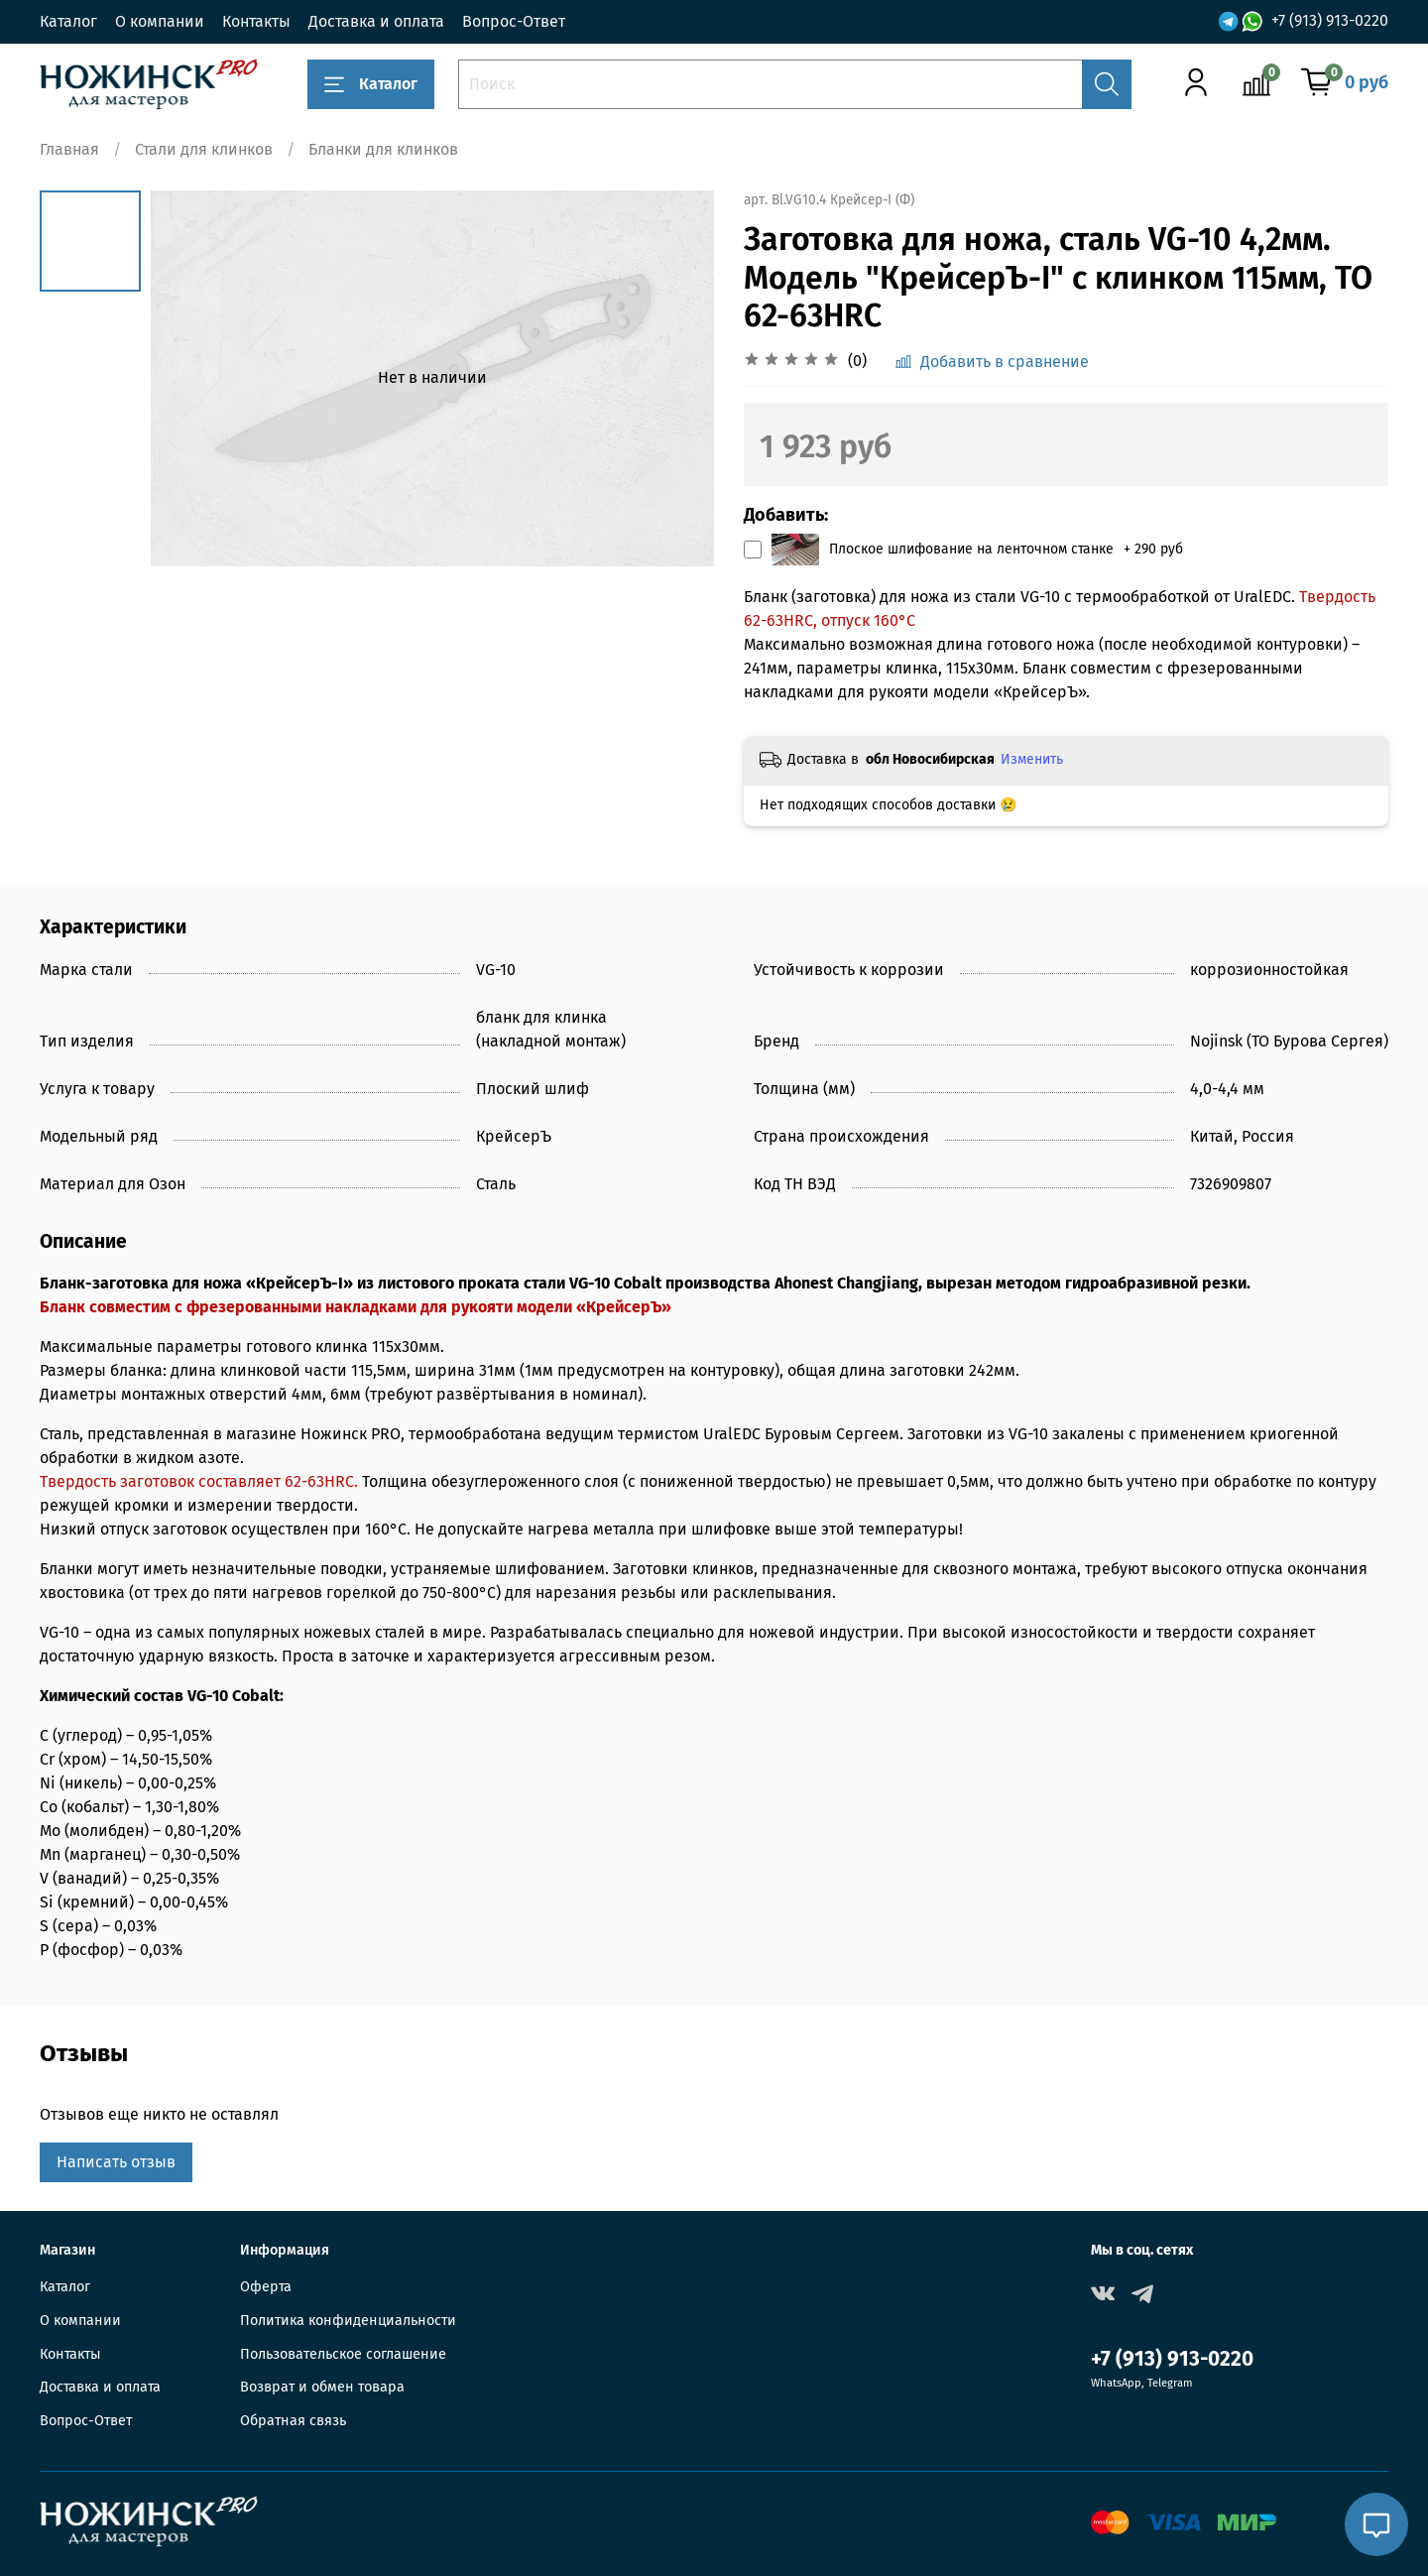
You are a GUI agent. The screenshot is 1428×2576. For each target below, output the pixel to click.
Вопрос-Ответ (513, 21)
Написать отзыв (116, 2161)
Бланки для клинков (383, 149)
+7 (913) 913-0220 (1329, 20)
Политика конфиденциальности (348, 2320)
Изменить (1032, 759)
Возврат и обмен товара (322, 2387)
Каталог (68, 21)
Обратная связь (293, 2420)
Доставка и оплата (376, 21)
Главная (69, 149)
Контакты (256, 21)
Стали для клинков (204, 149)
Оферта (266, 2286)
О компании (159, 21)
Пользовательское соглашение (343, 2354)
